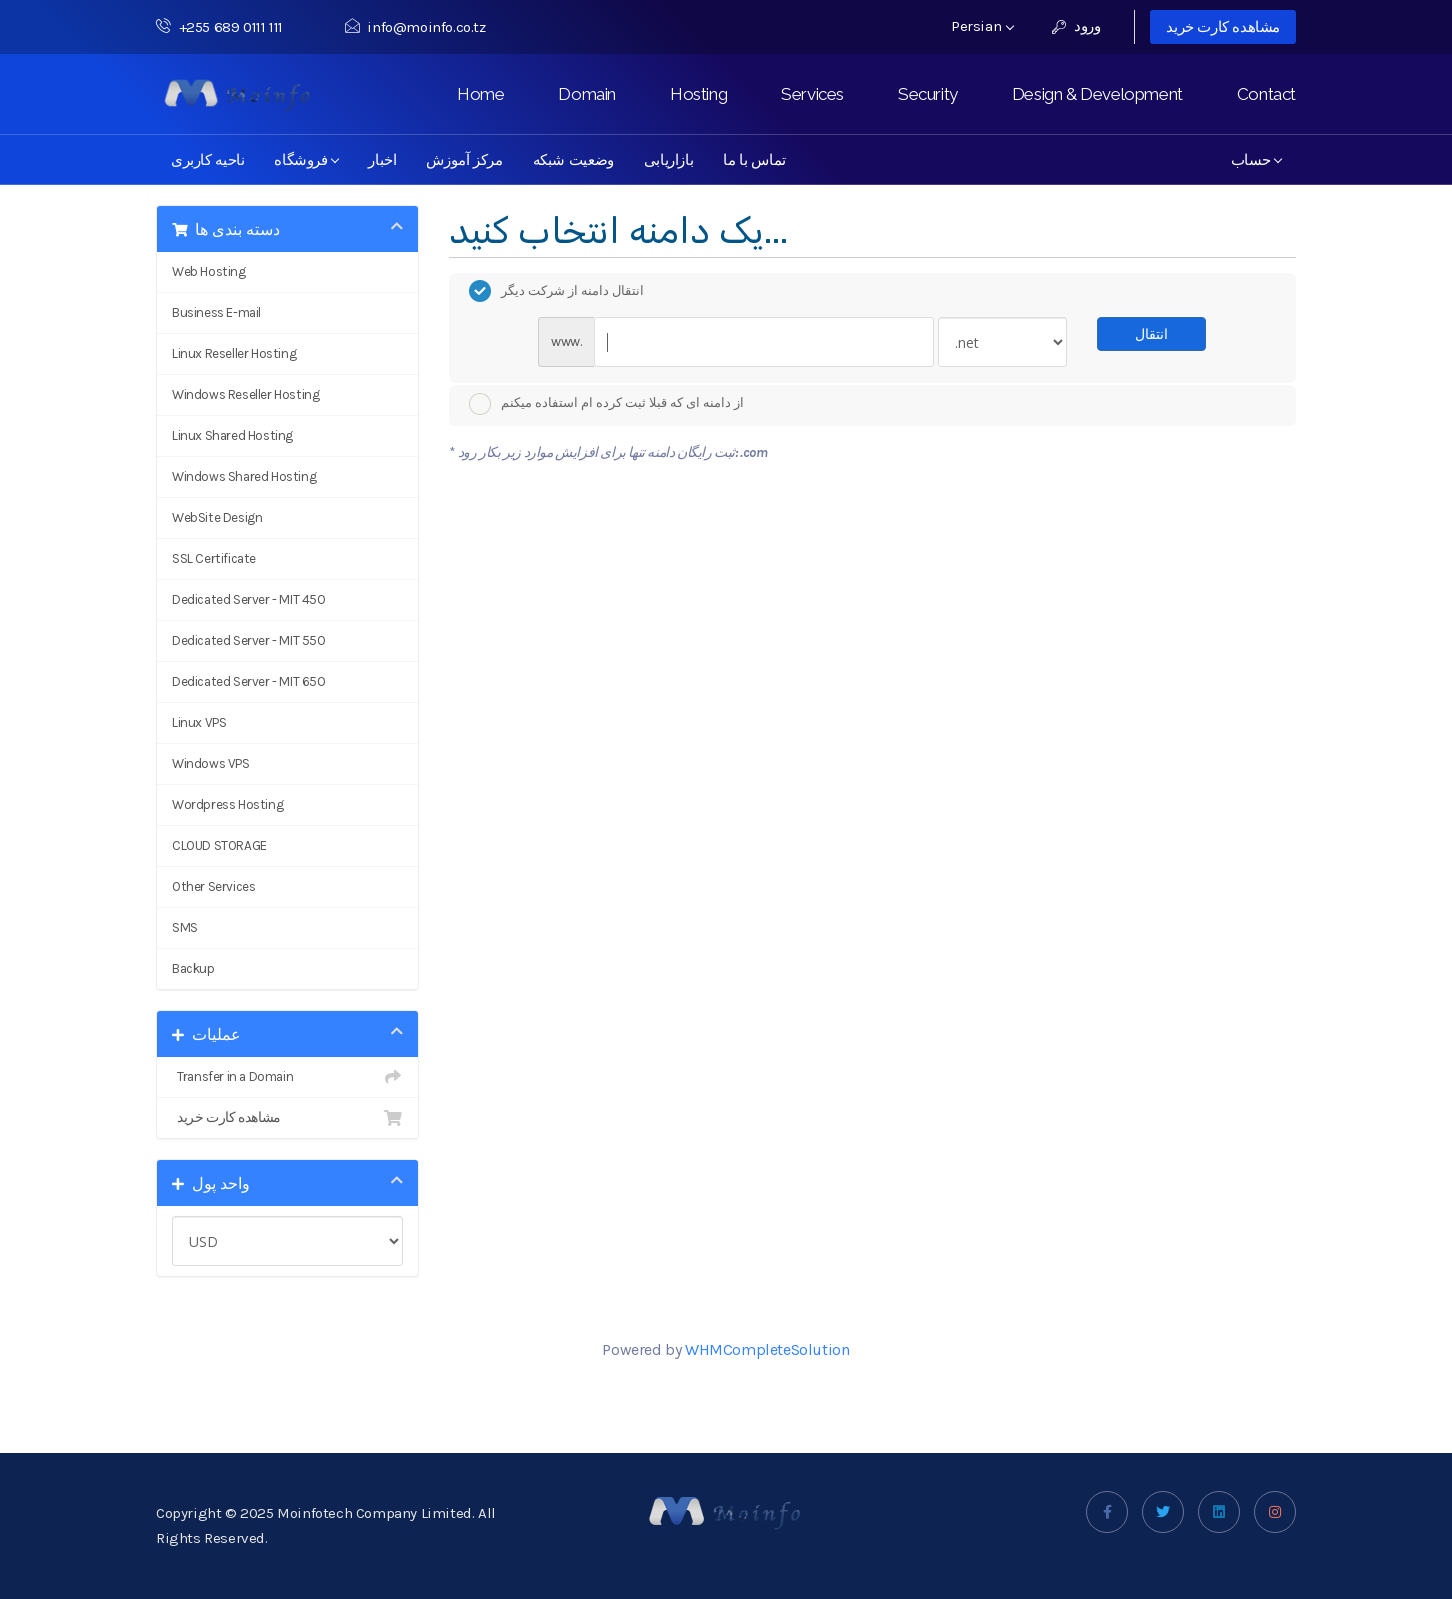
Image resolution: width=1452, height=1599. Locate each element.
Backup (193, 968)
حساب (1256, 159)
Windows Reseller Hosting (245, 394)
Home (480, 94)
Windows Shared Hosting (244, 476)
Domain (587, 94)
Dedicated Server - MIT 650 (249, 681)
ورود (1076, 26)
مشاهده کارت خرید (1223, 27)
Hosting (698, 94)
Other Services (213, 886)
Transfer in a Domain (287, 1077)
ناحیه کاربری (207, 159)
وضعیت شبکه (573, 159)
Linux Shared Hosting (232, 435)
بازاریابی (668, 159)
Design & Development (1097, 94)
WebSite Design (217, 517)
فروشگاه (306, 159)
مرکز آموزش (464, 159)
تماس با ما (754, 159)
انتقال (1151, 333)
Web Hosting (209, 271)
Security (928, 94)
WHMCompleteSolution (767, 1349)
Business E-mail (216, 312)
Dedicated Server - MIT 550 (249, 640)
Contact (1266, 94)
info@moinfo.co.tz (415, 27)
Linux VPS (199, 722)
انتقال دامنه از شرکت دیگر (556, 291)
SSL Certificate (214, 558)
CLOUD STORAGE (219, 845)
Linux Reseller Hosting (234, 353)
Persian (982, 26)
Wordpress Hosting (227, 804)
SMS (185, 927)
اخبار (382, 159)
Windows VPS (211, 763)
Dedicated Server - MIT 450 (249, 599)
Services (812, 94)
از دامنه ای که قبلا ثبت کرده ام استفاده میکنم (606, 404)
